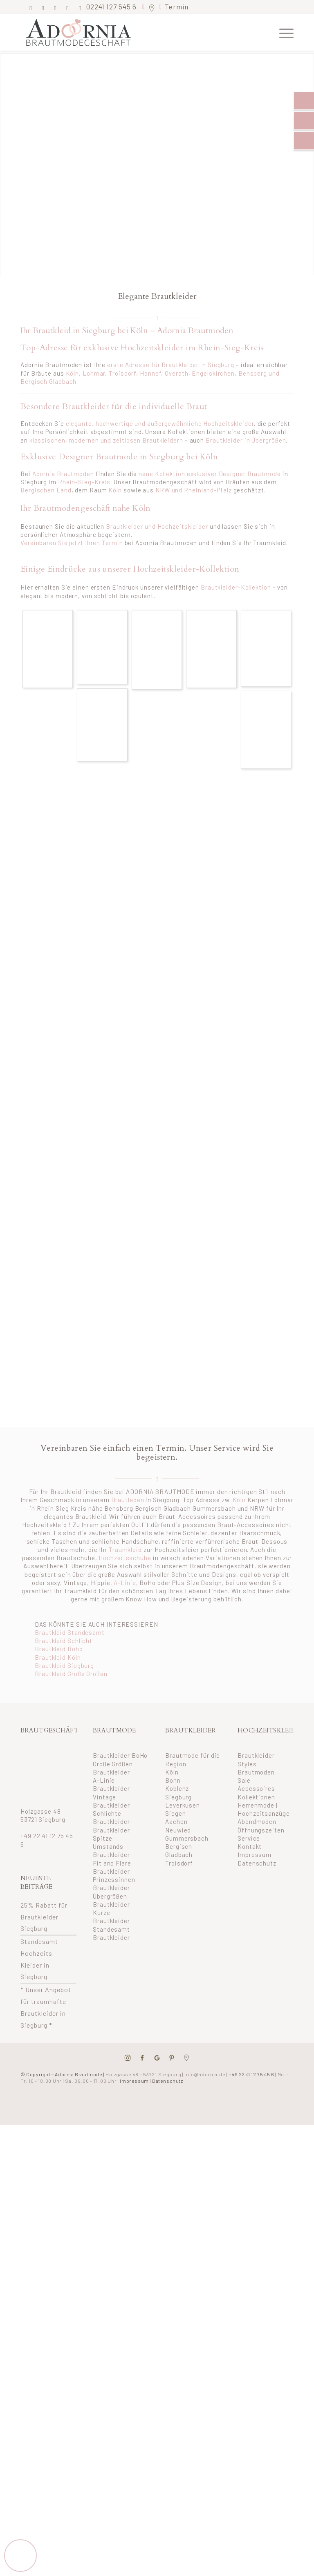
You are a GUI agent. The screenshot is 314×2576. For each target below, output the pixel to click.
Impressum (254, 1854)
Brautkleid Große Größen (71, 1673)
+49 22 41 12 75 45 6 (251, 2074)
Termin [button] (176, 6)
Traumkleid (125, 1549)
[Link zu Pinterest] (55, 8)
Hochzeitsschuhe (125, 1557)
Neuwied (178, 1830)
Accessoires (256, 1788)
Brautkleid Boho (59, 1648)
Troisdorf (179, 1863)
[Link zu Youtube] (80, 8)
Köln (72, 373)
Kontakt (250, 1846)
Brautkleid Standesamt (70, 1632)
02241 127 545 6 (112, 6)
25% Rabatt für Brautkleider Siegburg (43, 1917)
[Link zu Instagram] (43, 8)
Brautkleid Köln (58, 1657)
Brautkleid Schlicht (63, 1640)
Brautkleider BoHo (120, 1755)
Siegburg (178, 1797)
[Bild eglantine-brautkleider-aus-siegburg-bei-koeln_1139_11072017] (102, 647)
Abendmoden (257, 1821)
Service (249, 1838)
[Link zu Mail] (68, 8)
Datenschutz (257, 1863)
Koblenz (177, 1788)
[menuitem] (282, 32)
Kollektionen (256, 1797)
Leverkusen (182, 1805)
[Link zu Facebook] (31, 8)
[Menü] (282, 32)
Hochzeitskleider (228, 423)
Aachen (176, 1821)
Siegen (175, 1813)
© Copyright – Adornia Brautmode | (100, 2074)
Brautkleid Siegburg (64, 1665)
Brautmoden (256, 1772)
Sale (244, 1780)
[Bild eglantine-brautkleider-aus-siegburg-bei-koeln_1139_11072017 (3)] (47, 649)
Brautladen (127, 1499)
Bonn (173, 1780)
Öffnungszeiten (261, 1830)
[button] (20, 2554)
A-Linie (125, 1582)
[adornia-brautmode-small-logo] (85, 32)
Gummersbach (187, 1838)
